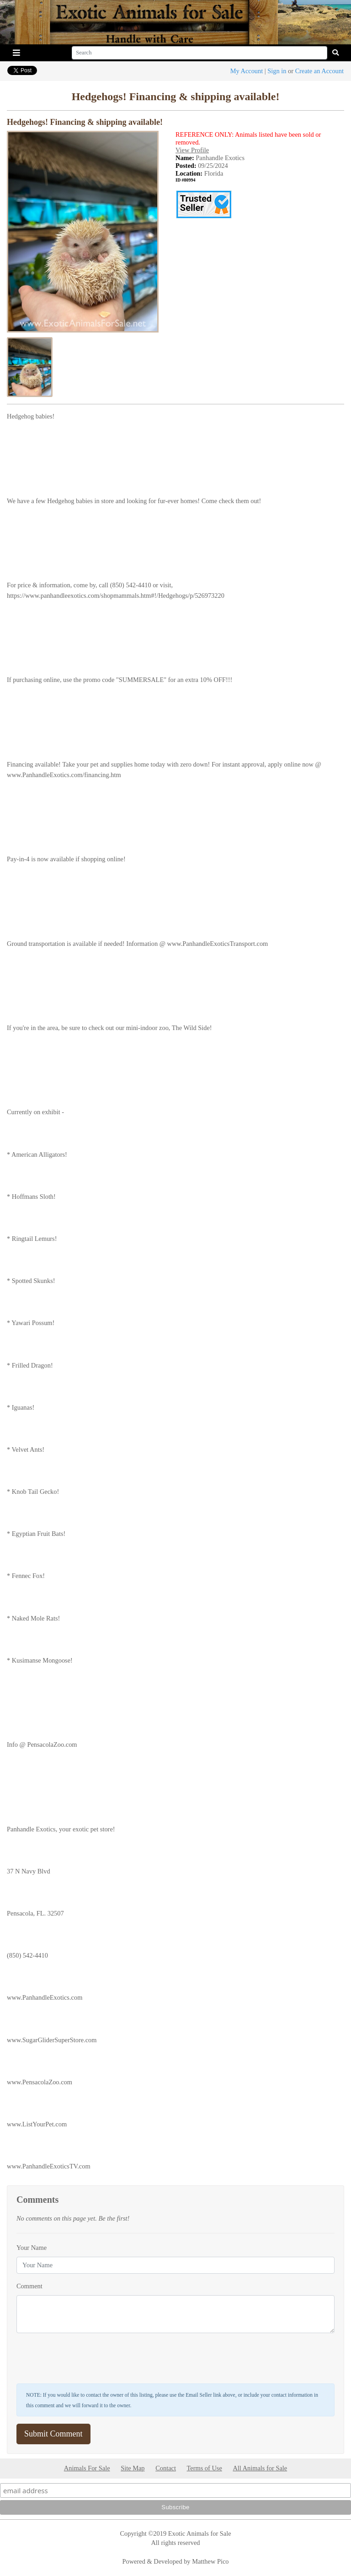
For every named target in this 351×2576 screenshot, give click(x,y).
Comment (29, 2286)
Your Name (31, 2247)
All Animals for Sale (260, 2468)
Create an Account (319, 71)
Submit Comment (53, 2433)
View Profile (192, 150)
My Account (246, 71)
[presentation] (85, 2358)
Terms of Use (204, 2468)
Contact (165, 2468)
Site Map (132, 2468)
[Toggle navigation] (16, 52)
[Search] (199, 52)
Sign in (276, 71)
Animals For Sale (87, 2468)
